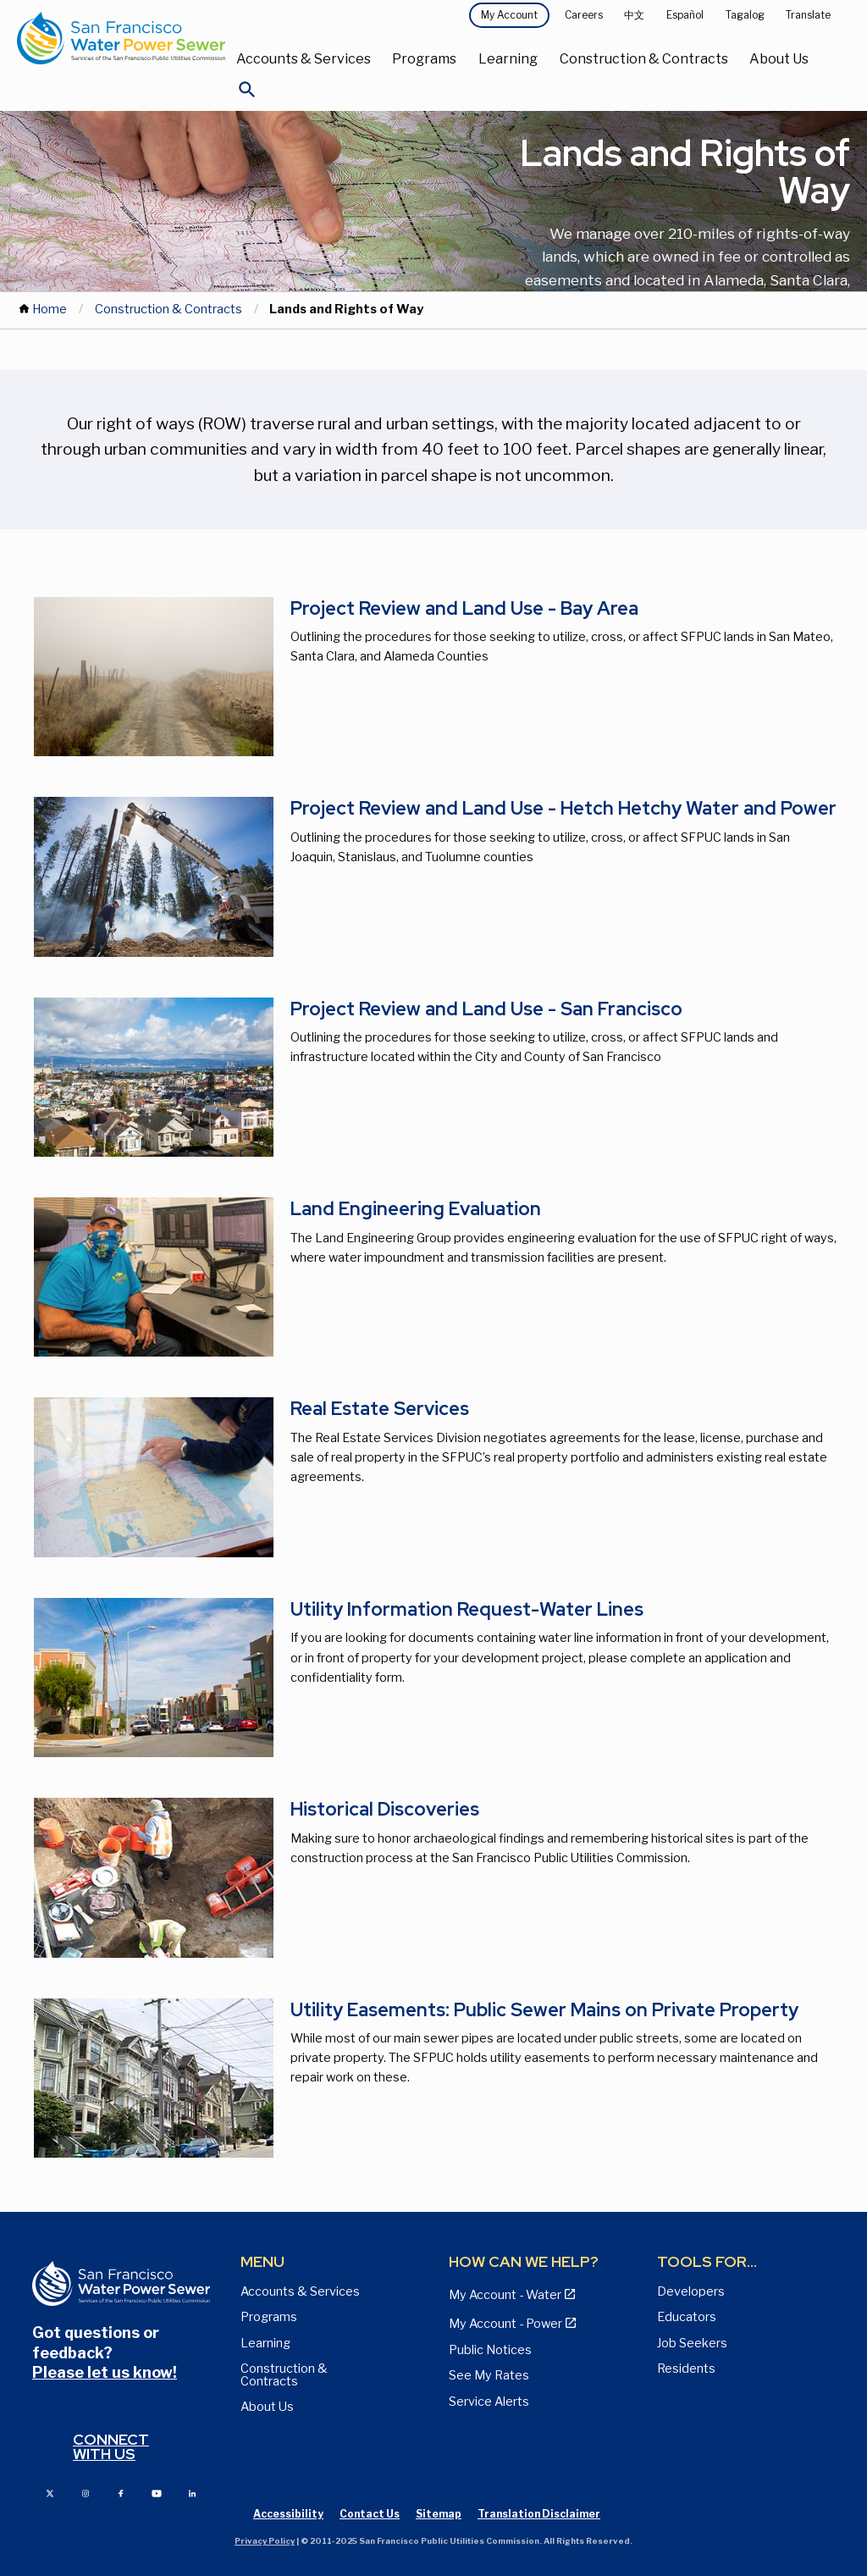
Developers (691, 2291)
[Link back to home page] (121, 38)
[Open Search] (247, 94)
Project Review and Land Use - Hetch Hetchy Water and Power (563, 808)
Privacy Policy (265, 2541)
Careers (584, 14)
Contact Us (370, 2513)
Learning (508, 59)
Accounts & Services (303, 59)
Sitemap (438, 2513)
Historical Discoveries (384, 1809)
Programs (424, 59)
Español (685, 14)
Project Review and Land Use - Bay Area (464, 608)
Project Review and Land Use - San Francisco (486, 1009)
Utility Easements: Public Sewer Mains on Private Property (544, 2010)
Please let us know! (104, 2372)
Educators (686, 2316)
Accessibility (288, 2513)
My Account (509, 14)
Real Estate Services (379, 1408)
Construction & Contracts (644, 59)
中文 (634, 14)
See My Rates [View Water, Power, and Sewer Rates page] (489, 2375)
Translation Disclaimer (539, 2513)
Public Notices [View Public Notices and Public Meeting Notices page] (490, 2350)
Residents (686, 2368)
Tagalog (745, 14)
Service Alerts (489, 2401)
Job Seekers (692, 2343)
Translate (808, 14)
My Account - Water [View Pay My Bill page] (505, 2294)
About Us (779, 59)
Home (49, 309)
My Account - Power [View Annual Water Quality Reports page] (505, 2323)
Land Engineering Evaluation (415, 1209)
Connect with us (111, 2447)
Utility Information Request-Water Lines (466, 1609)
